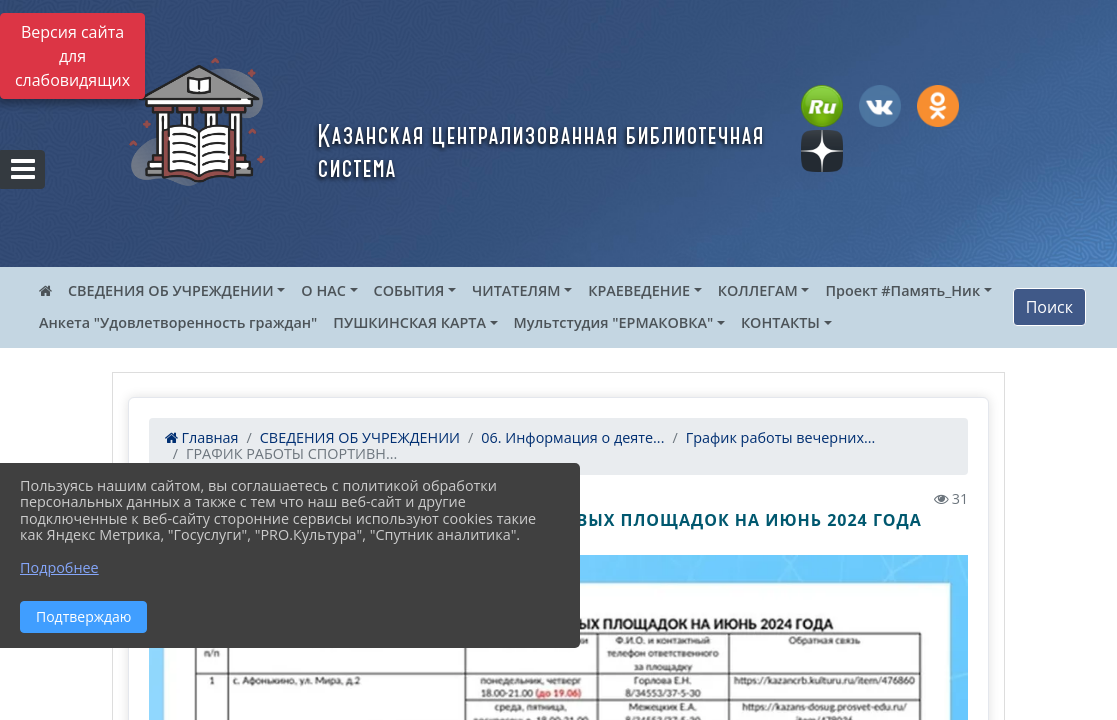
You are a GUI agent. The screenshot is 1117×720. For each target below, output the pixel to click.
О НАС (323, 290)
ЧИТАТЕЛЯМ (516, 290)
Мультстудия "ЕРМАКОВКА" (614, 322)
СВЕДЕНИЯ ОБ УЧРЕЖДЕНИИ (171, 290)
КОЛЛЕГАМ (758, 290)
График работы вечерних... (781, 437)
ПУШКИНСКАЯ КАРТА (409, 322)
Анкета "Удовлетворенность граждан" (178, 322)
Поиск (1049, 307)
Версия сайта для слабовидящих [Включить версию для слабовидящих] (72, 56)
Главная (202, 437)
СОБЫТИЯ (409, 290)
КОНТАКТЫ (780, 322)
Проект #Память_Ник (902, 290)
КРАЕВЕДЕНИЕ (639, 290)
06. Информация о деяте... (572, 437)
